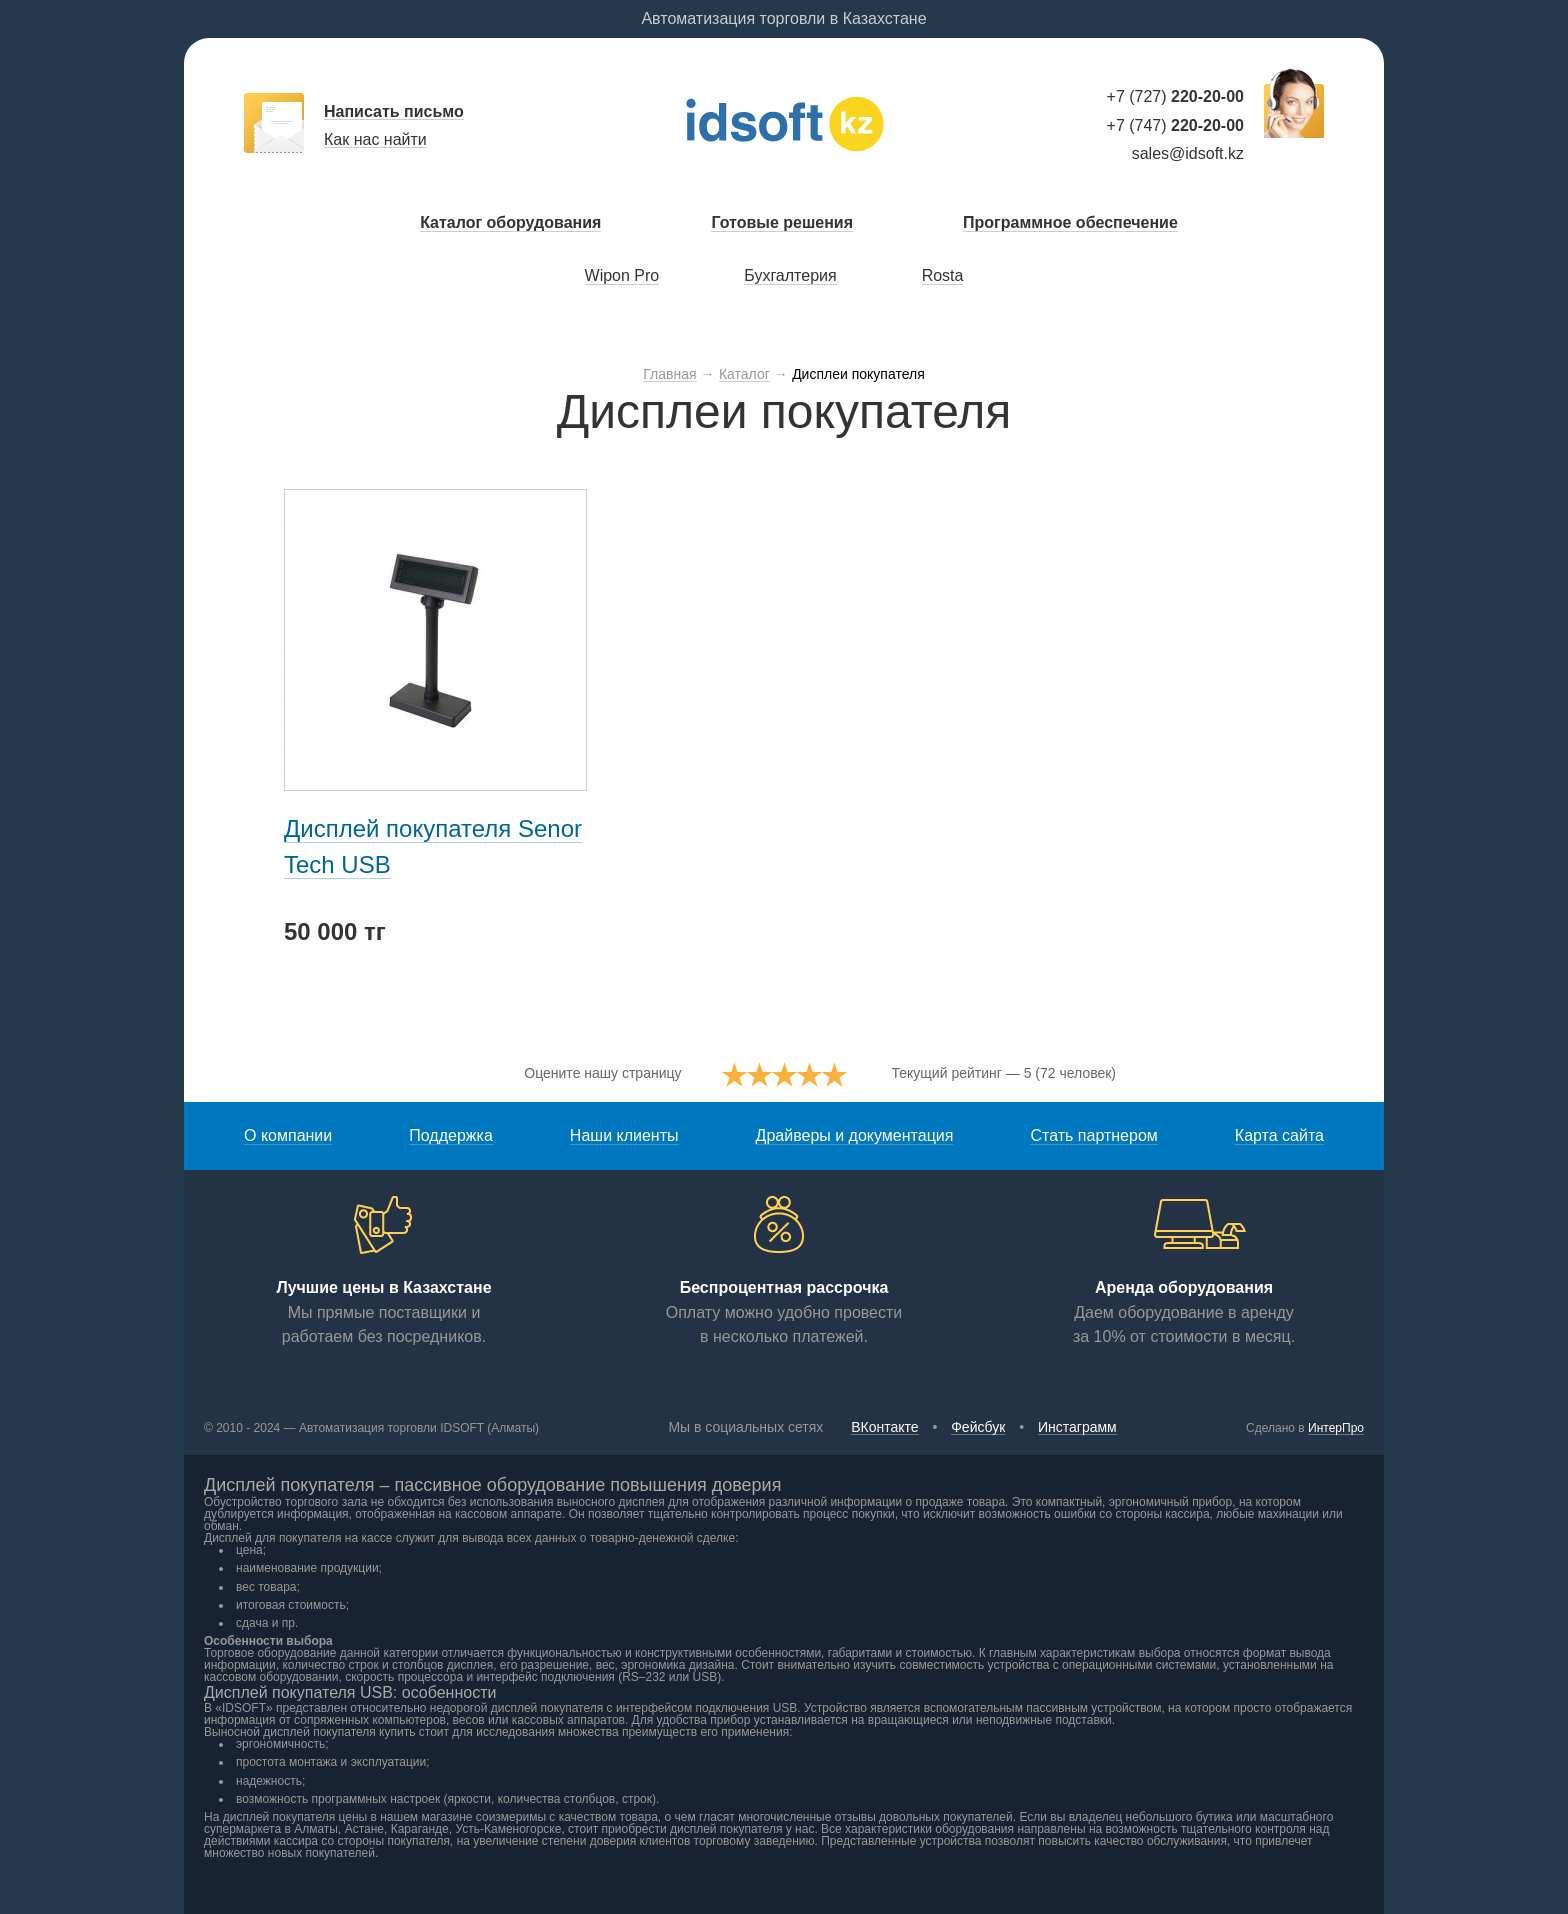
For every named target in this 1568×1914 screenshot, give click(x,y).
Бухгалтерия (790, 275)
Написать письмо (394, 111)
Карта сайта (1279, 1135)
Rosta (943, 275)
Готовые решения (782, 222)
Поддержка (450, 1135)
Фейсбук (978, 1427)
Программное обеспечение (1070, 222)
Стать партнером (1093, 1135)
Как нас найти (375, 139)
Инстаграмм (1077, 1427)
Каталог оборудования (510, 222)
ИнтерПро (1336, 1428)
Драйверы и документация (855, 1135)
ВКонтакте (884, 1427)
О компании (288, 1135)
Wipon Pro (622, 275)
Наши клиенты (624, 1135)
